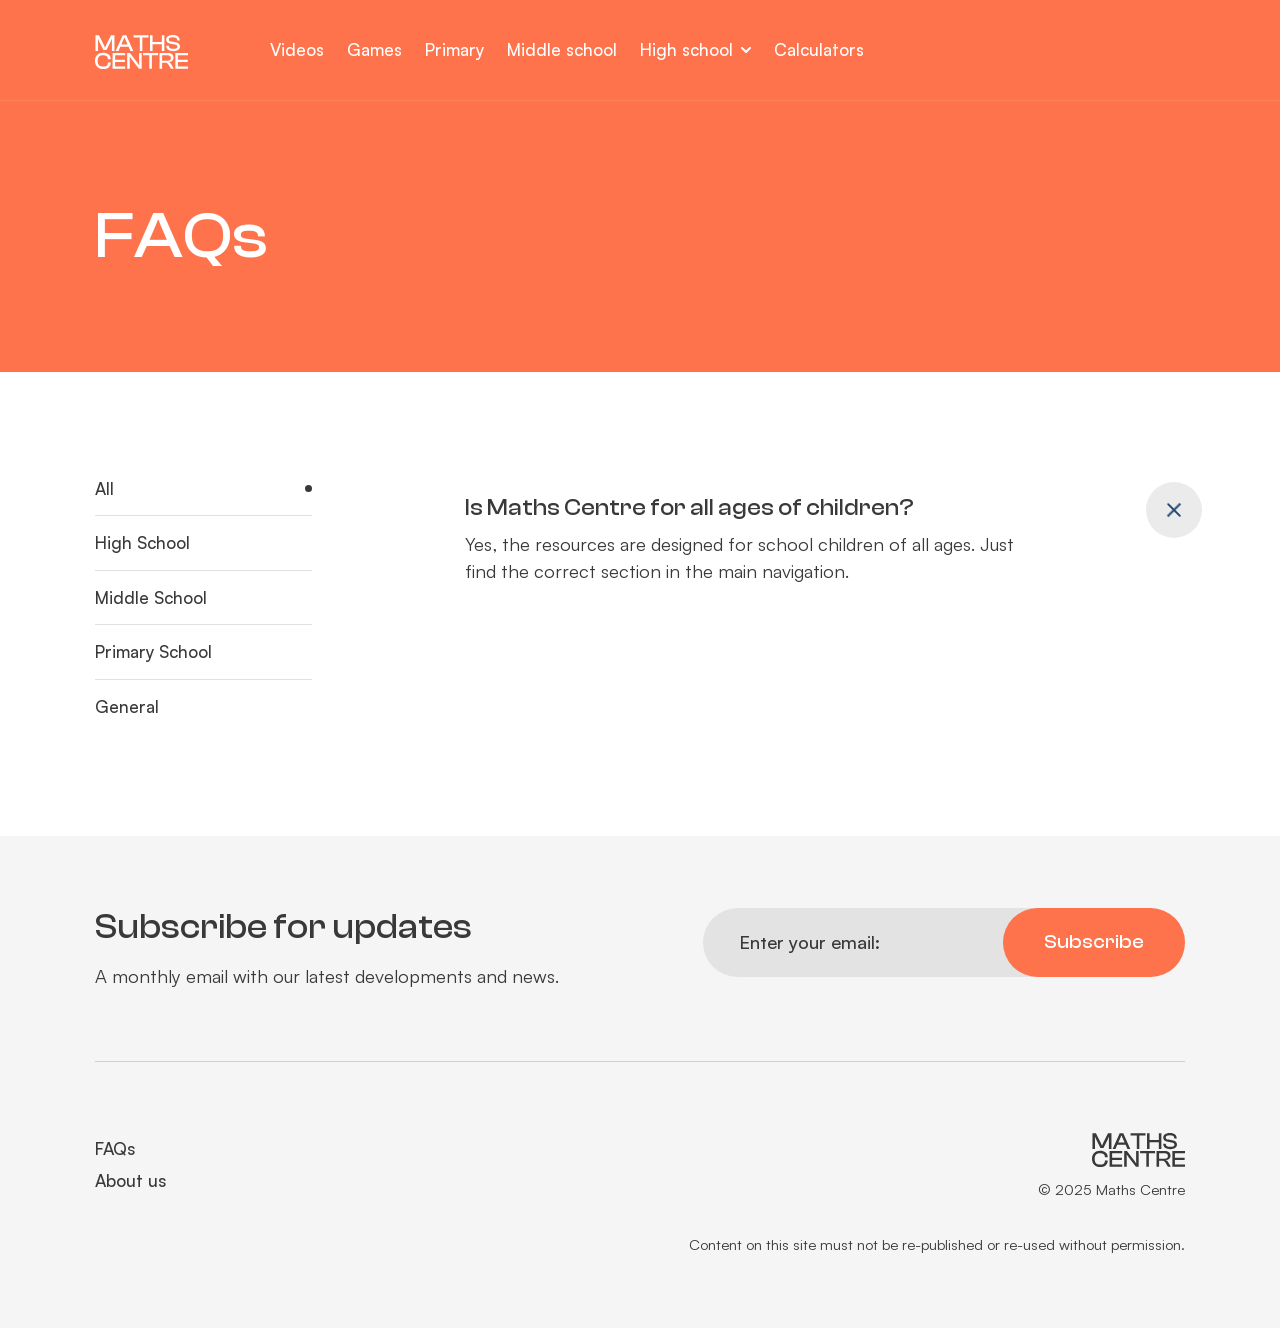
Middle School (151, 597)
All (104, 488)
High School (142, 542)
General (127, 706)
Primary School (153, 651)
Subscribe (1094, 942)
